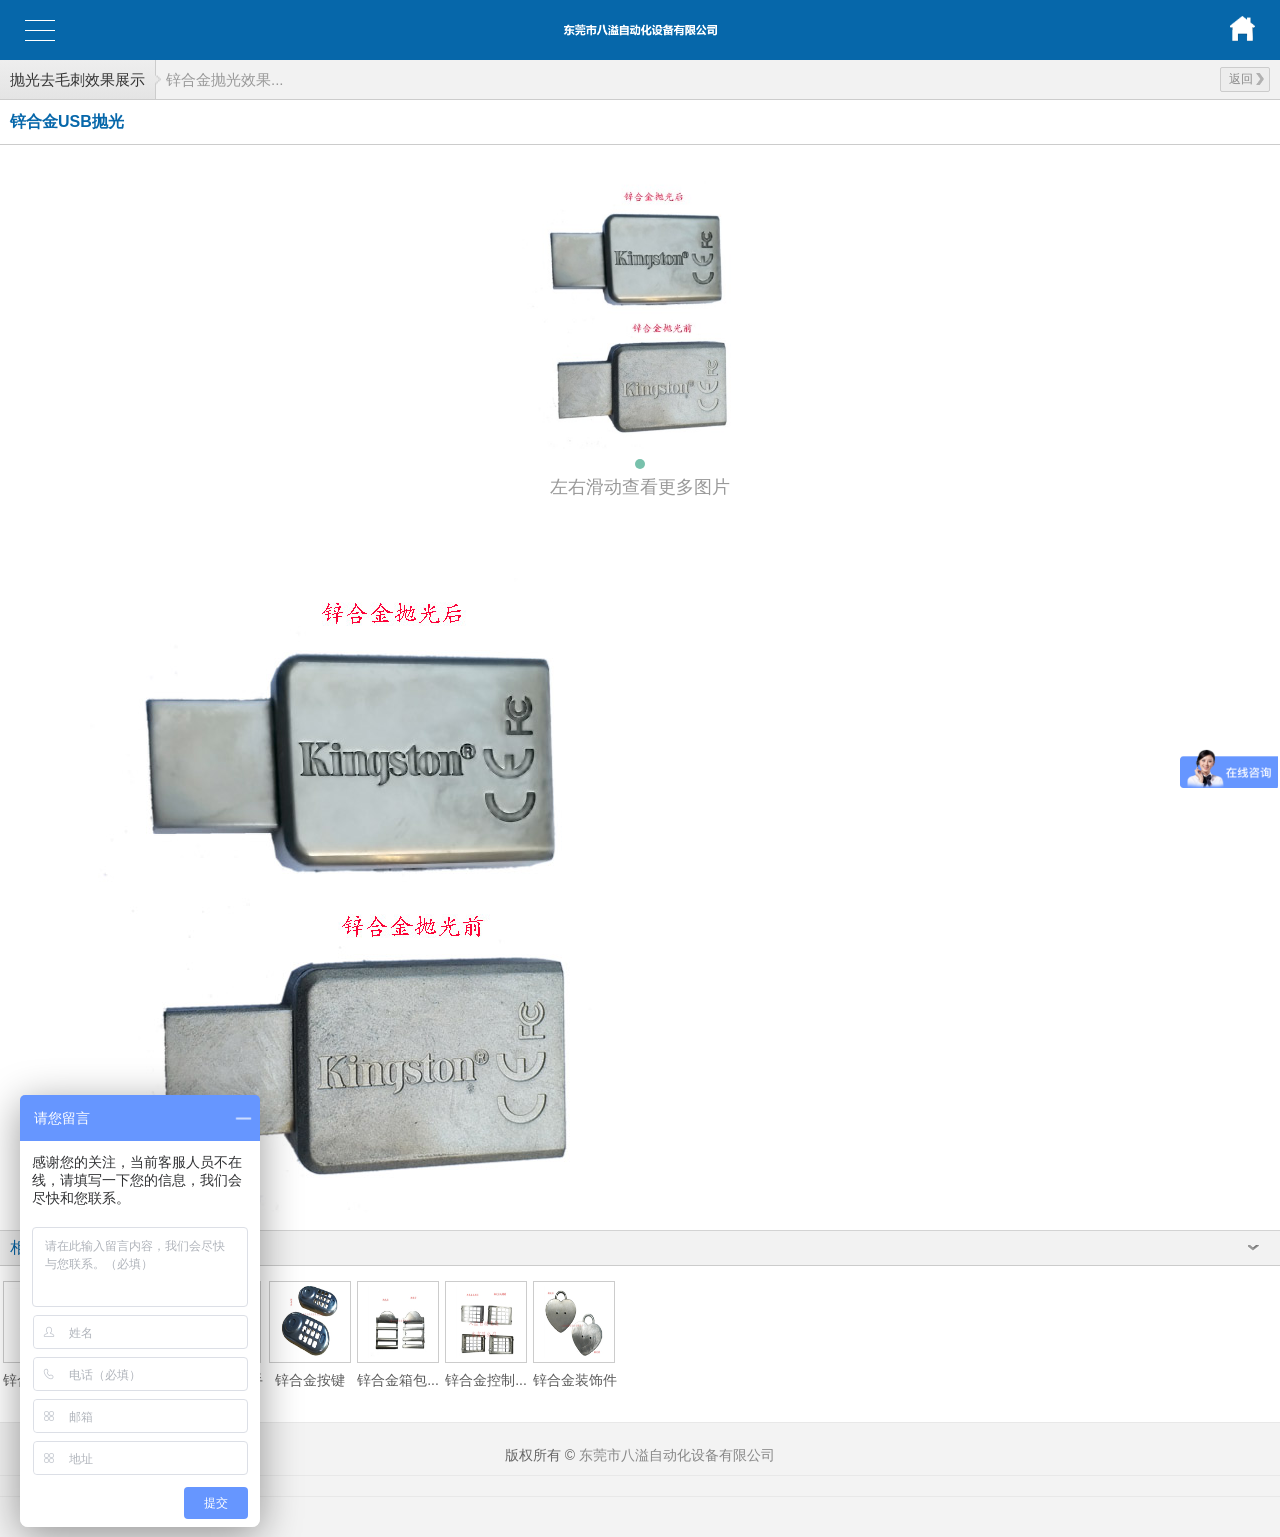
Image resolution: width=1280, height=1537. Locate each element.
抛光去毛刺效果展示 (77, 79)
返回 (1246, 79)
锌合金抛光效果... (225, 79)
